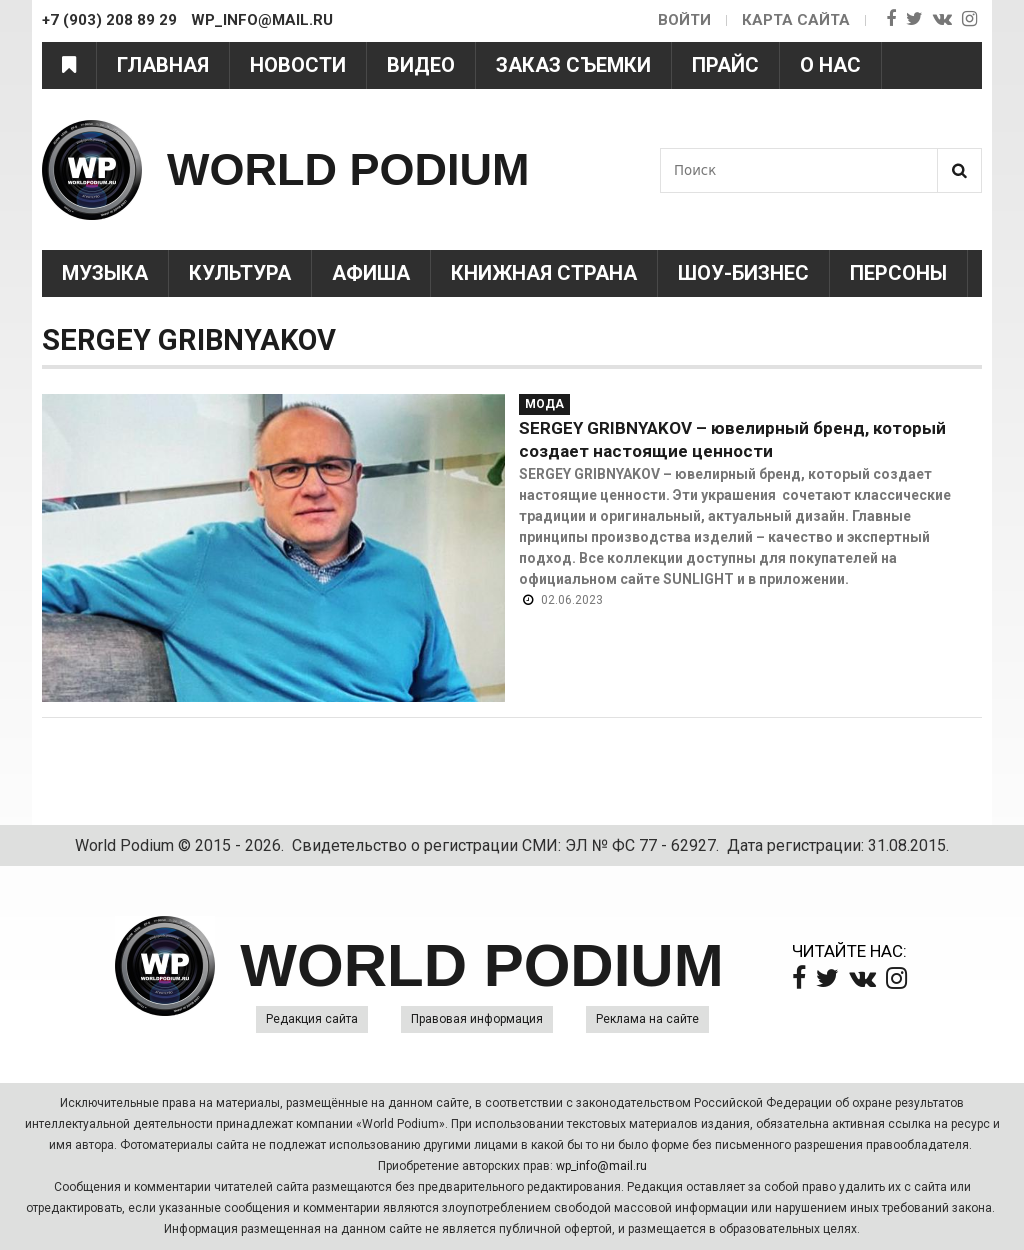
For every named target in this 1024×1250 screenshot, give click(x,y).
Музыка (105, 273)
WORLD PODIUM (348, 169)
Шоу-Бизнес (743, 273)
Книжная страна (544, 273)
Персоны (898, 273)
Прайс (725, 65)
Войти (684, 20)
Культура (240, 273)
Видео (421, 65)
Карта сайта (796, 20)
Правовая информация (477, 1019)
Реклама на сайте (647, 1019)
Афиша (371, 273)
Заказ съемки (573, 65)
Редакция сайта (312, 1019)
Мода (544, 404)
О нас (830, 65)
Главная (163, 65)
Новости (298, 65)
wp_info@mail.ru (601, 1166)
